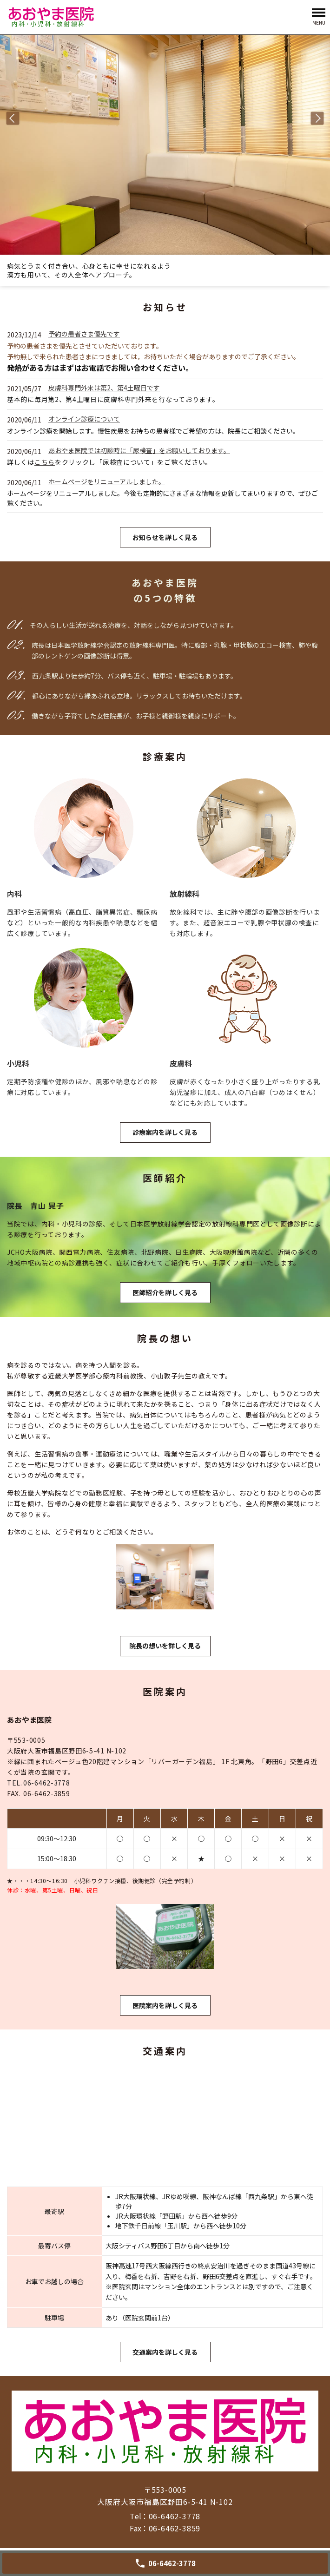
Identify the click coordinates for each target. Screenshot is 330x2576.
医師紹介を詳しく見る (165, 1292)
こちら (44, 462)
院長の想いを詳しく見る (165, 1645)
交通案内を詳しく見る (165, 2352)
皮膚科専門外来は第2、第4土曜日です (104, 387)
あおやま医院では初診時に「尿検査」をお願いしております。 (139, 450)
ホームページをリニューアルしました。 (106, 481)
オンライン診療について (84, 418)
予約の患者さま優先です (84, 333)
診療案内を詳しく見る (165, 1132)
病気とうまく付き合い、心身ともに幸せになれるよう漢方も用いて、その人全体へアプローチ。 (89, 270)
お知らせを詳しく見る (165, 537)
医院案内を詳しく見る (165, 2005)
